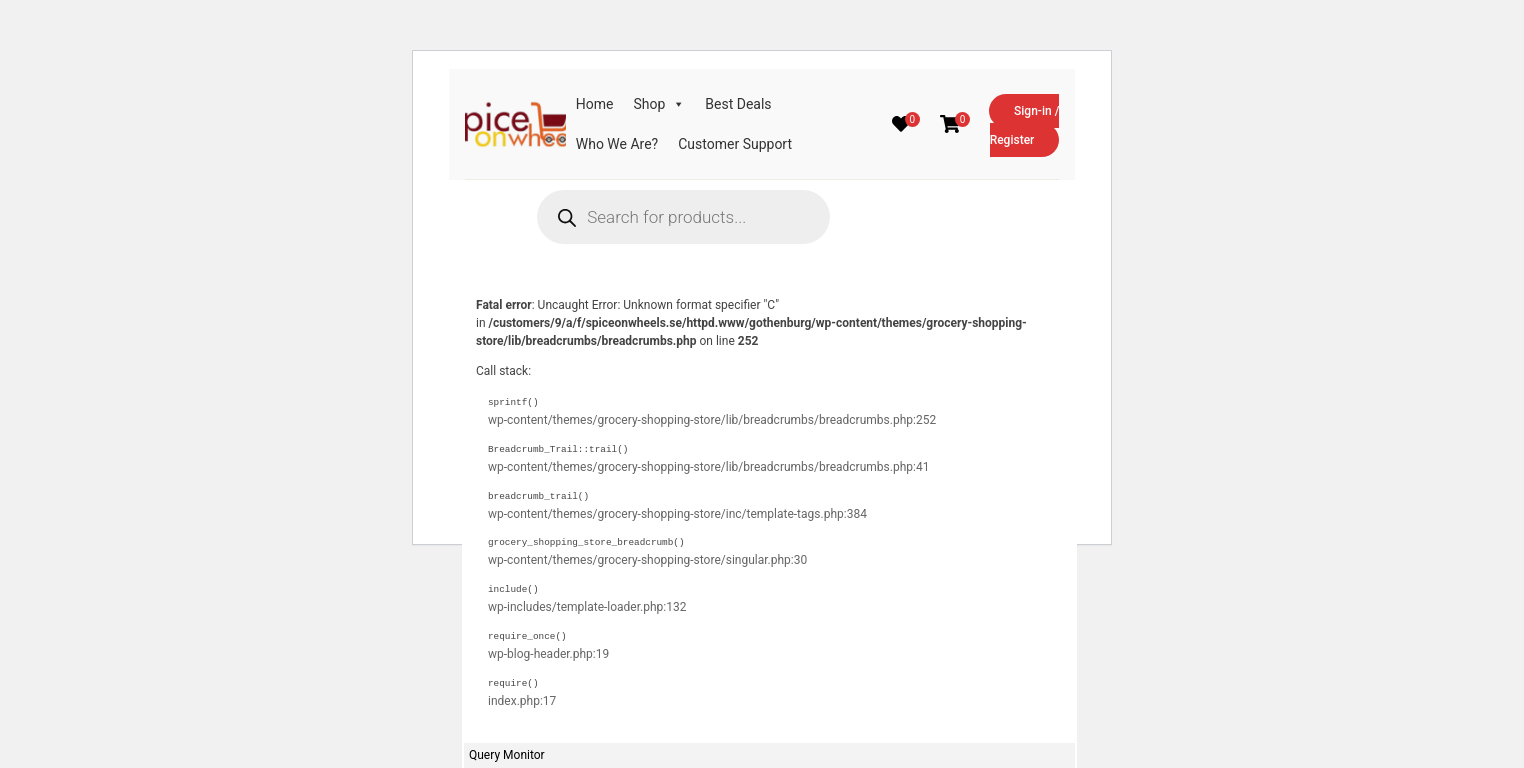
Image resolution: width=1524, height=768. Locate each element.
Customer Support (735, 144)
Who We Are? (617, 144)
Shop (659, 104)
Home (595, 104)
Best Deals (738, 104)
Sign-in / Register (1025, 125)
